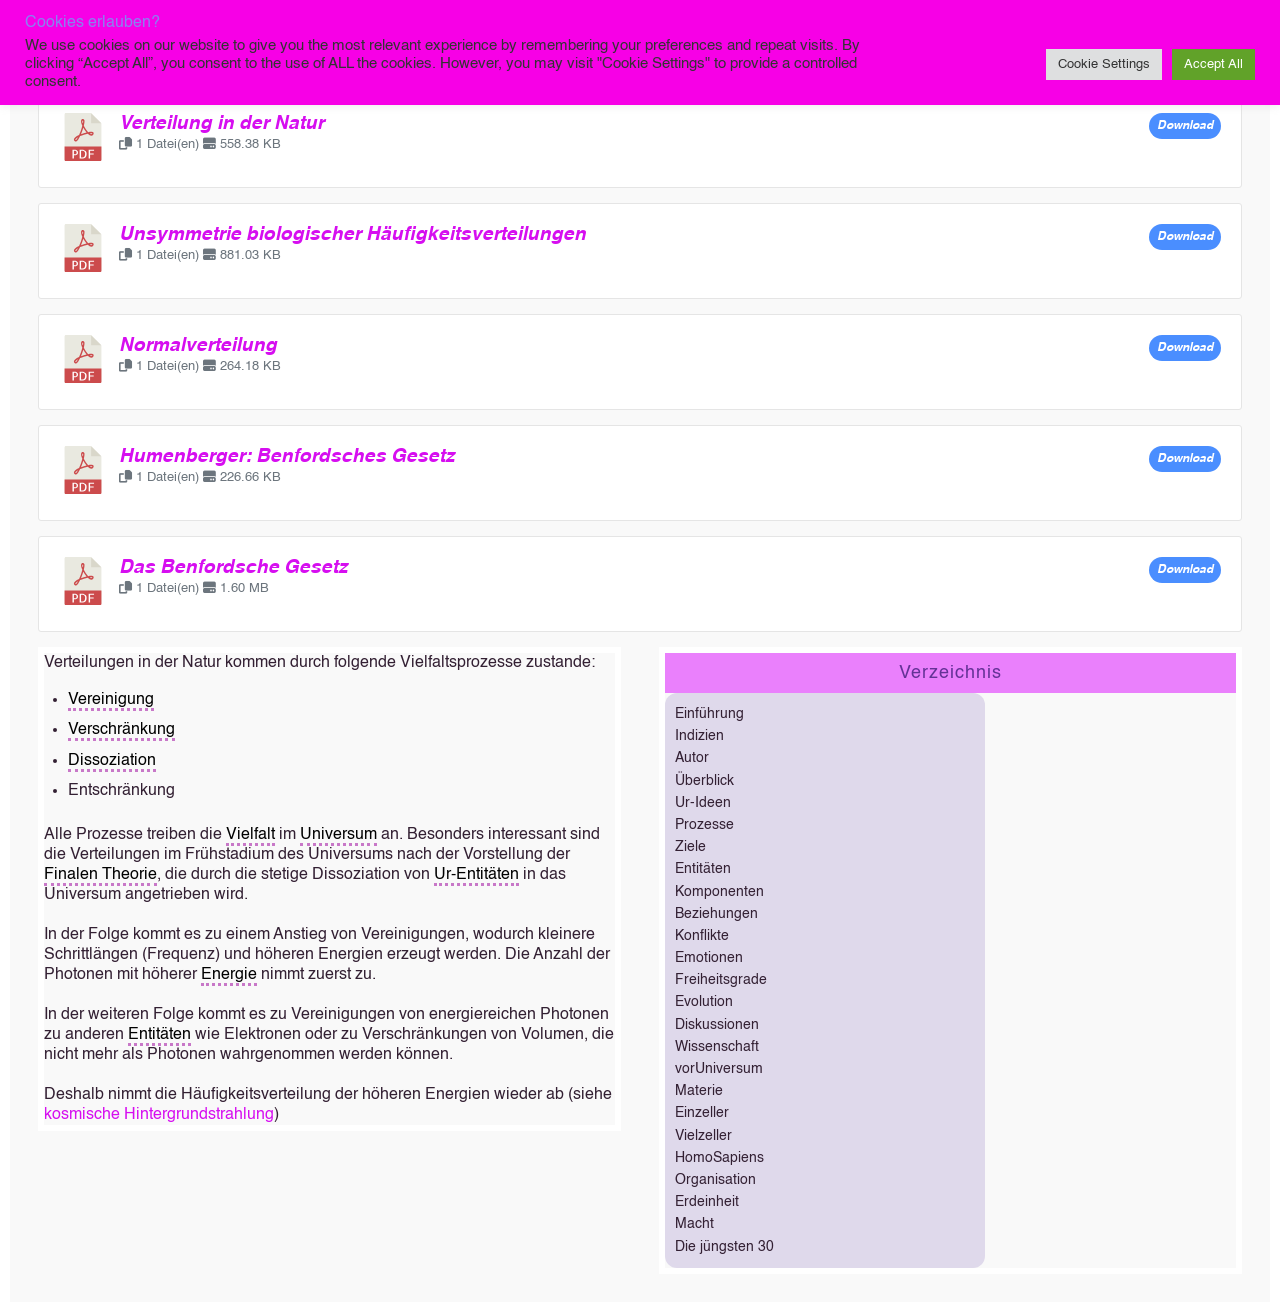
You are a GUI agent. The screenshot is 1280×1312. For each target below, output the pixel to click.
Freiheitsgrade (721, 980)
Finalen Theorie (100, 875)
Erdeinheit (707, 1202)
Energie (229, 975)
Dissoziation (112, 761)
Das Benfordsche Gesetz (233, 568)
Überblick (704, 781)
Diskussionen (717, 1025)
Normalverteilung (198, 346)
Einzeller (702, 1113)
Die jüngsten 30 (724, 1247)
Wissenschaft (717, 1047)
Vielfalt (250, 835)
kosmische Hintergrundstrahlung (159, 1115)
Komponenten (719, 892)
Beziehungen (716, 914)
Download (1185, 126)
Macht (694, 1224)
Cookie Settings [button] (1104, 64)
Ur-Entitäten (476, 875)
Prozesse (704, 825)
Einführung (709, 714)
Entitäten (159, 1035)
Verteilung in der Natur (221, 124)
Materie (699, 1091)
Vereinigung (111, 700)
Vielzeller (703, 1136)
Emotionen (709, 958)
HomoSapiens (719, 1158)
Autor (692, 758)
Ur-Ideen (703, 803)
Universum (338, 835)
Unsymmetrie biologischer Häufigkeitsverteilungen (352, 235)
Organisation (715, 1180)
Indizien (699, 736)
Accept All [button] (1213, 64)
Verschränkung (121, 730)
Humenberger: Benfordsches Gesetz (287, 457)
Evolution (704, 1002)
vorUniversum (719, 1069)
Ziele (690, 847)
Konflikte (702, 936)
